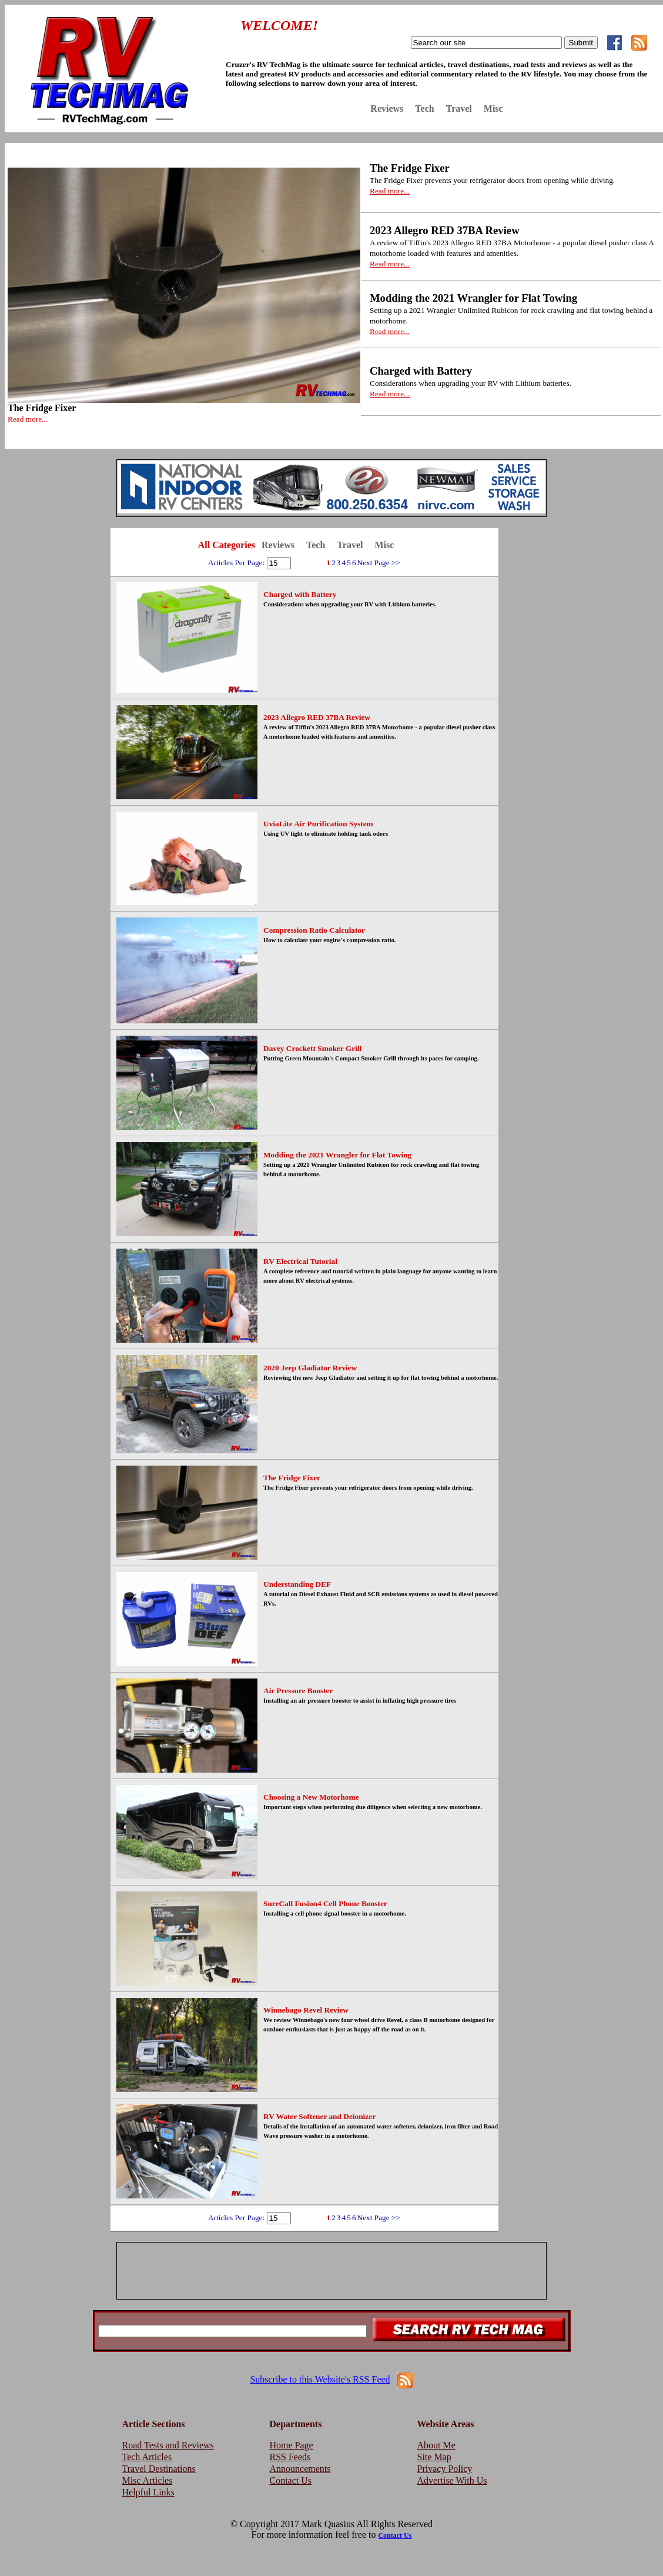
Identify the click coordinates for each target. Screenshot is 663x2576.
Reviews (386, 109)
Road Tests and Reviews (168, 2445)
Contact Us (291, 2480)
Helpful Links (148, 2492)
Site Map (434, 2457)
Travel (459, 109)
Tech (424, 109)
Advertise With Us (452, 2480)
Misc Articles (147, 2480)
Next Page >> (379, 562)
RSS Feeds (290, 2457)
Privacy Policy (445, 2469)
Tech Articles (147, 2457)
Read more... (28, 419)
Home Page (291, 2445)
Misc (493, 109)
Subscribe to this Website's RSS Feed (320, 2379)
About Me (436, 2445)
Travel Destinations (159, 2469)
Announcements (300, 2469)
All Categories (226, 545)
